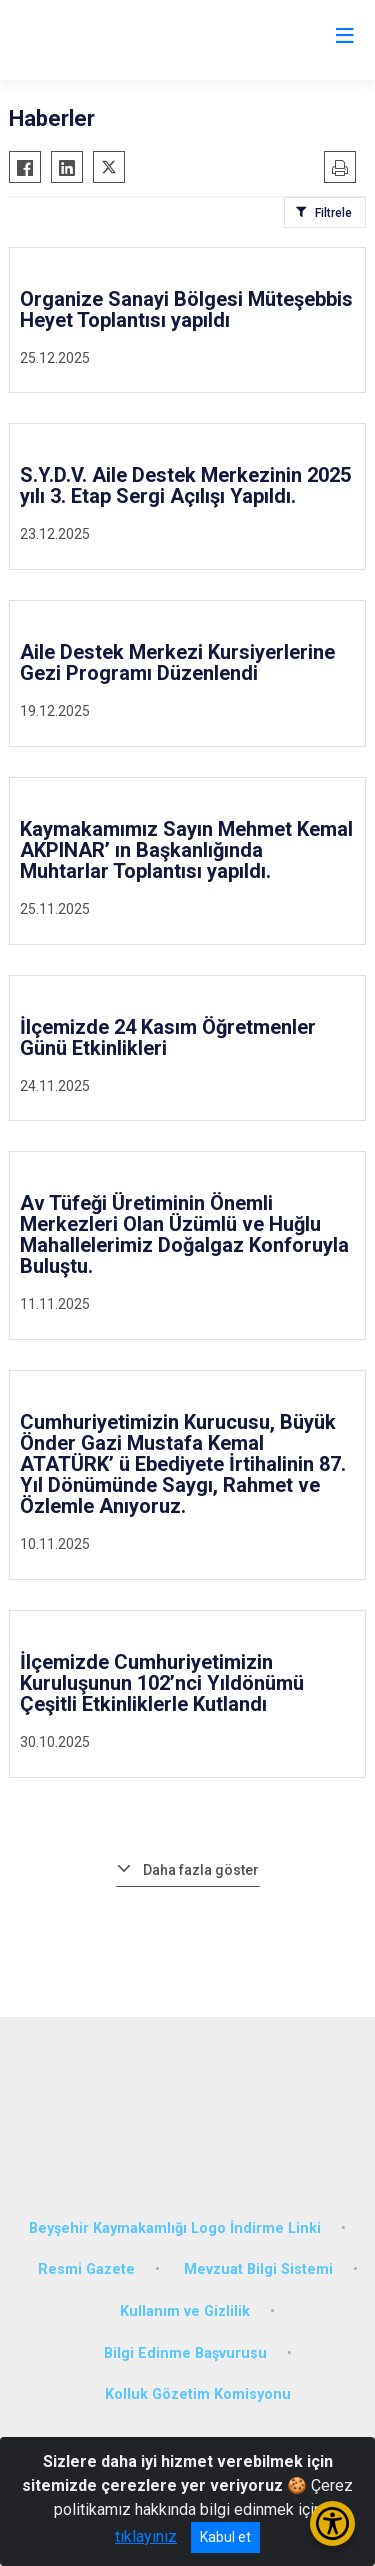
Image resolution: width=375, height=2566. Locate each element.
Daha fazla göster (201, 1870)
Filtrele (333, 213)
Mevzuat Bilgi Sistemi (258, 2269)
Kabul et (225, 2537)
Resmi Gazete (86, 2269)
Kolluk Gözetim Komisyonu (198, 2394)
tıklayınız (146, 2536)
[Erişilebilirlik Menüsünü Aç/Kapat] (332, 2523)
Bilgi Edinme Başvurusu (185, 2353)
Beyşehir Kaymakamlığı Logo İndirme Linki (175, 2228)
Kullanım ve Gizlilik (185, 2311)
